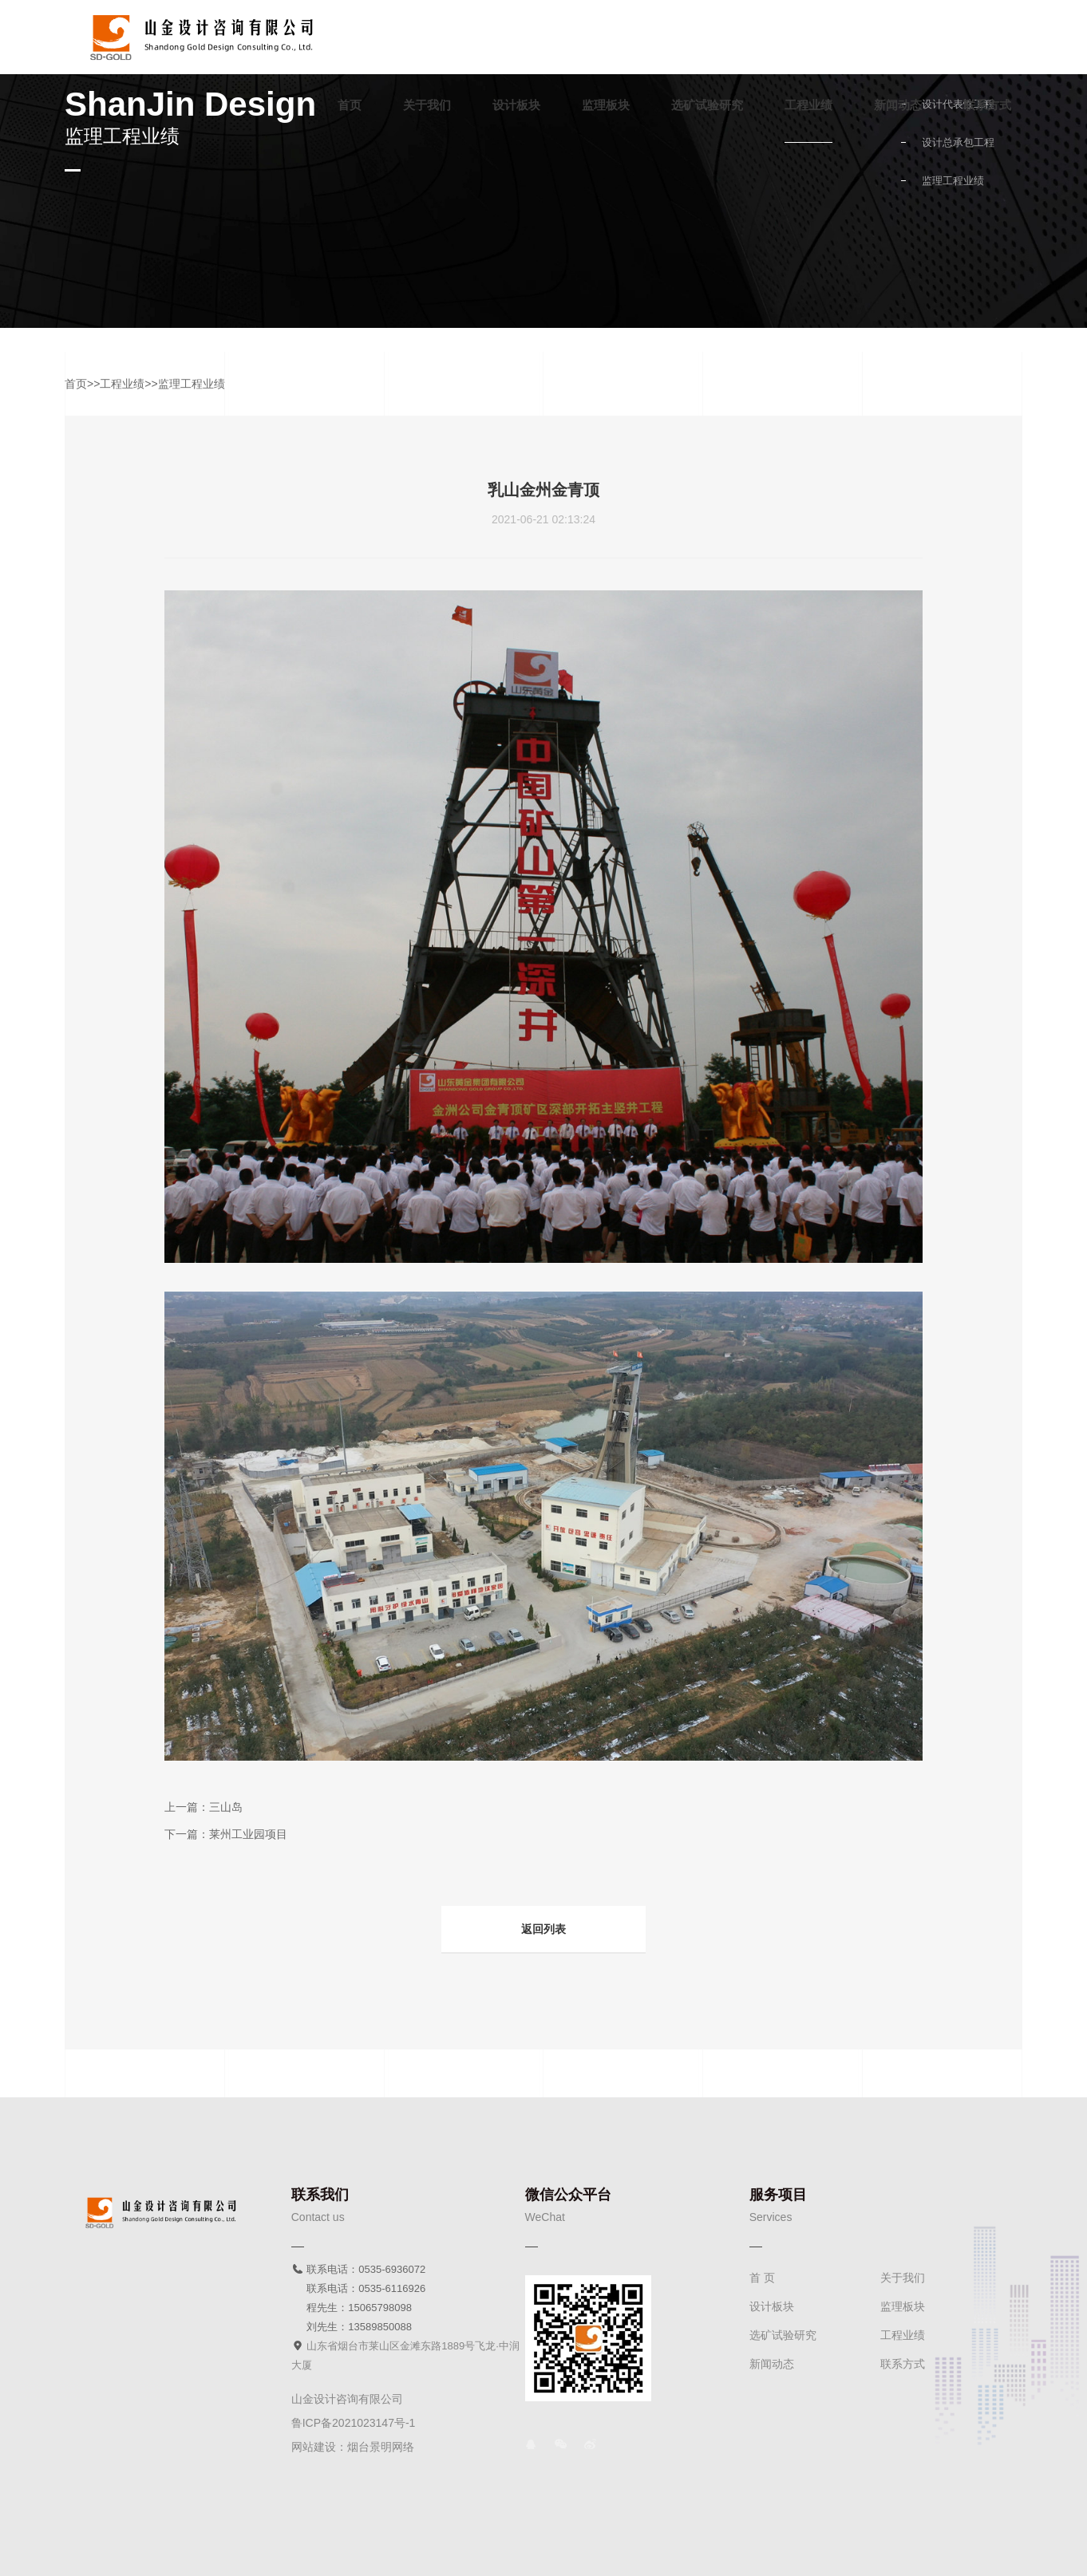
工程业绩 (808, 105)
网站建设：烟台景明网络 (352, 2446)
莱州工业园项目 (248, 1834)
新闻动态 (898, 105)
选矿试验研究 (707, 105)
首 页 (762, 2277)
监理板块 (606, 105)
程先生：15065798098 (351, 2308)
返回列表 (543, 1929)
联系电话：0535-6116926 (358, 2288)
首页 (350, 105)
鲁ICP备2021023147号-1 (353, 2422)
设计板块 (516, 105)
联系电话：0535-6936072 (358, 2269)
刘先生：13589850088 (351, 2327)
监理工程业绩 (953, 181)
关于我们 (427, 105)
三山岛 (226, 1807)
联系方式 (987, 105)
